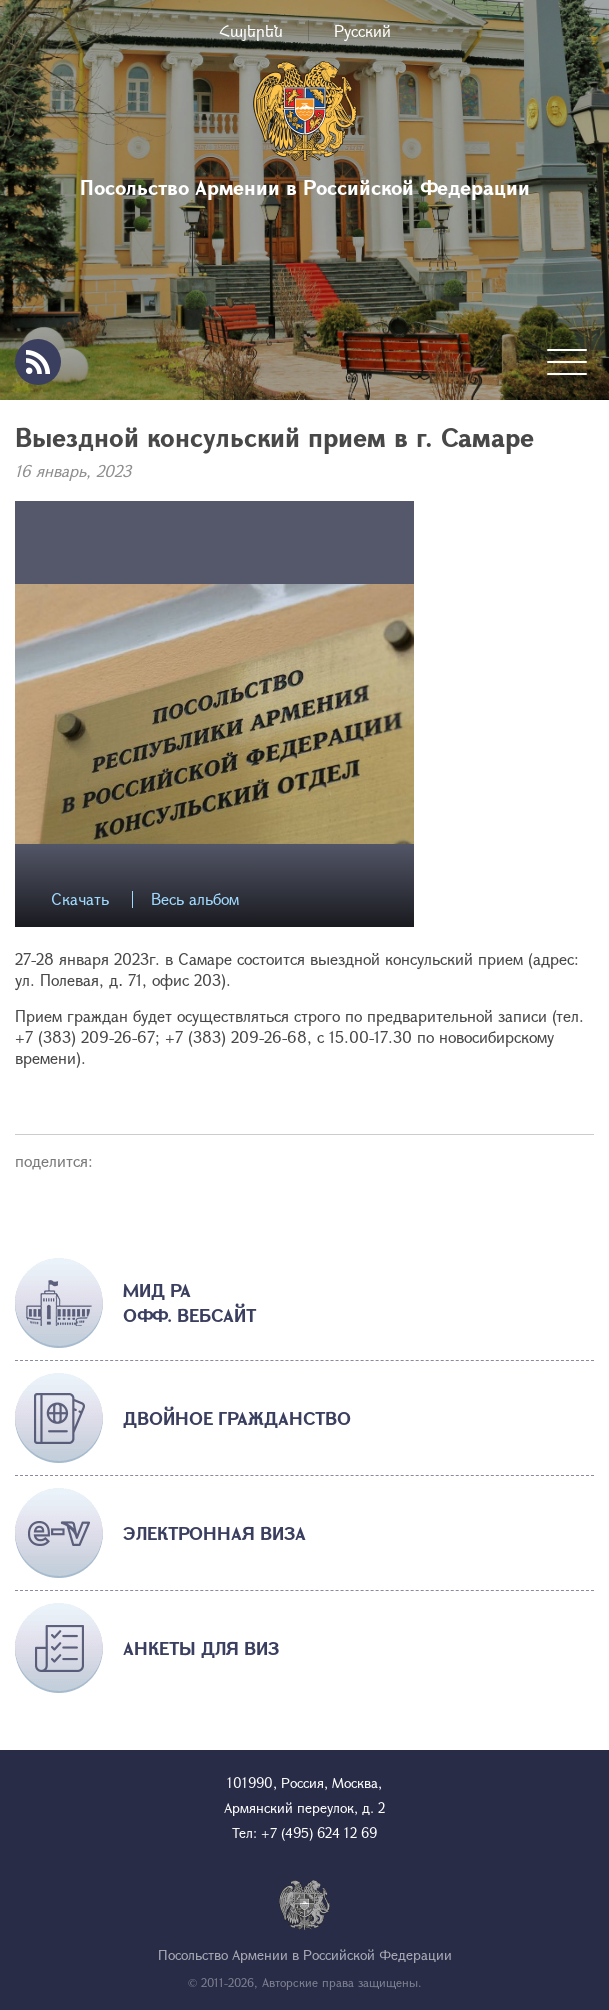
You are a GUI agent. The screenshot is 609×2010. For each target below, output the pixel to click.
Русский (362, 30)
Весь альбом (195, 899)
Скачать (80, 899)
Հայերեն (251, 30)
